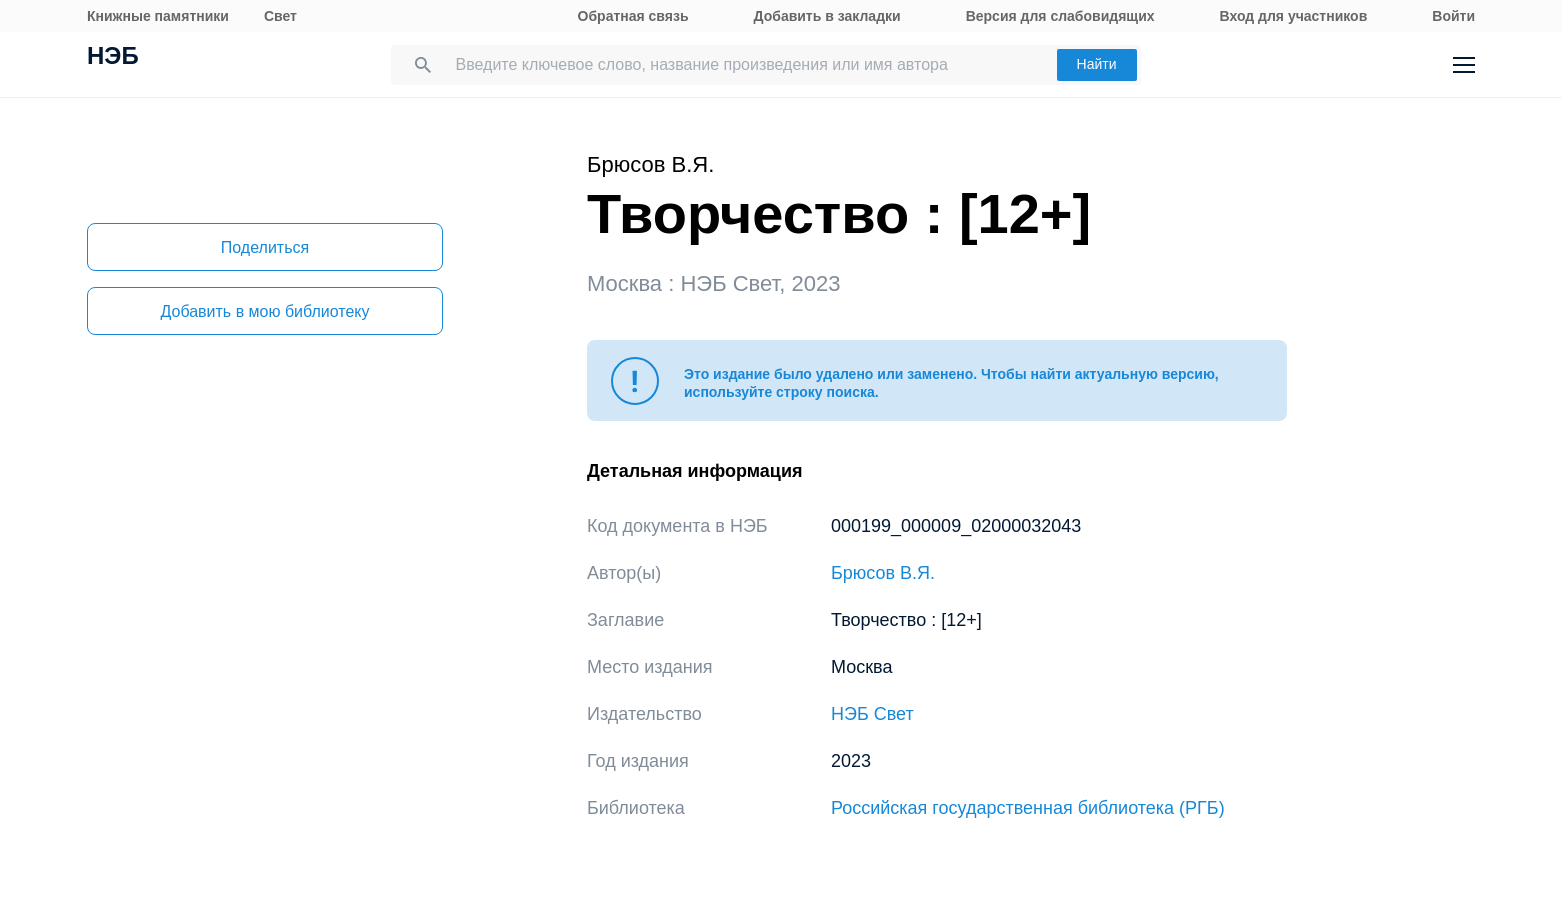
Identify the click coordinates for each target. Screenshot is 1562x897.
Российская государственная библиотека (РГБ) (1028, 808)
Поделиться (265, 247)
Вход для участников (1294, 16)
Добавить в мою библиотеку (264, 311)
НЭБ (113, 58)
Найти (1097, 64)
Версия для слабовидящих (1060, 16)
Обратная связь (633, 16)
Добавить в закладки (827, 16)
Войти (1453, 16)
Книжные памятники (158, 16)
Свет (280, 16)
